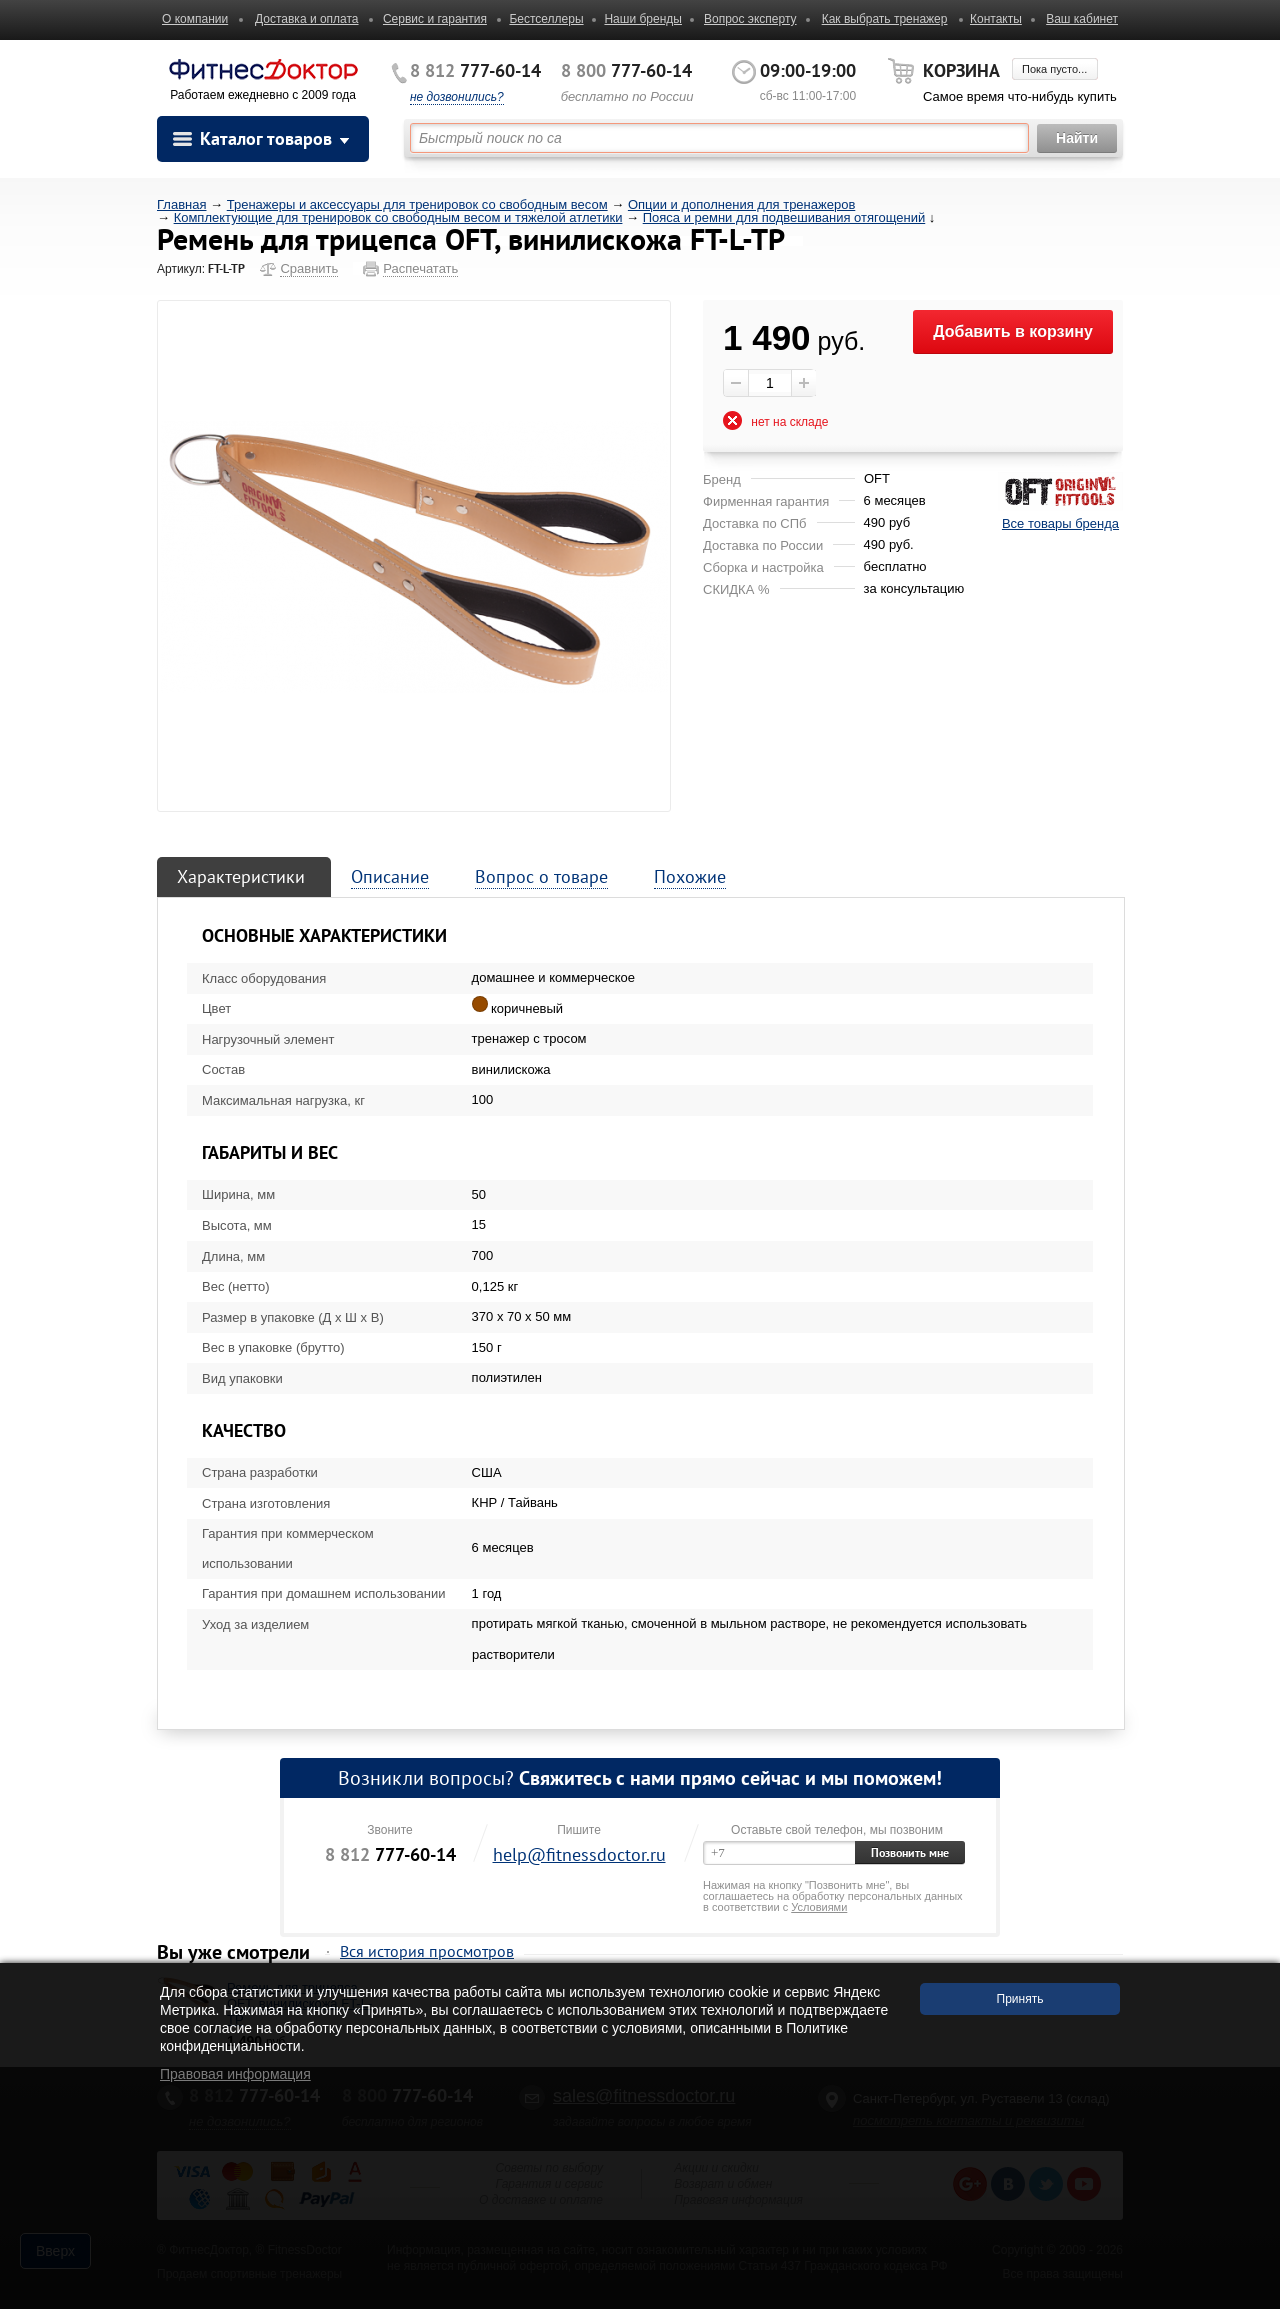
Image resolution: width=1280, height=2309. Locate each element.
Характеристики (241, 876)
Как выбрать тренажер (885, 19)
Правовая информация (235, 2074)
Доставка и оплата (307, 19)
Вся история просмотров (427, 1951)
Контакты (996, 19)
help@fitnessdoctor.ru (579, 1854)
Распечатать (420, 268)
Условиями (819, 1907)
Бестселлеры (546, 19)
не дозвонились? (457, 97)
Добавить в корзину (1013, 331)
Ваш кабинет (1082, 19)
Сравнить (309, 268)
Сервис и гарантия (435, 19)
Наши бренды (642, 19)
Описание (390, 876)
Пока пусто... (1054, 69)
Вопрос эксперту (750, 19)
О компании (195, 19)
